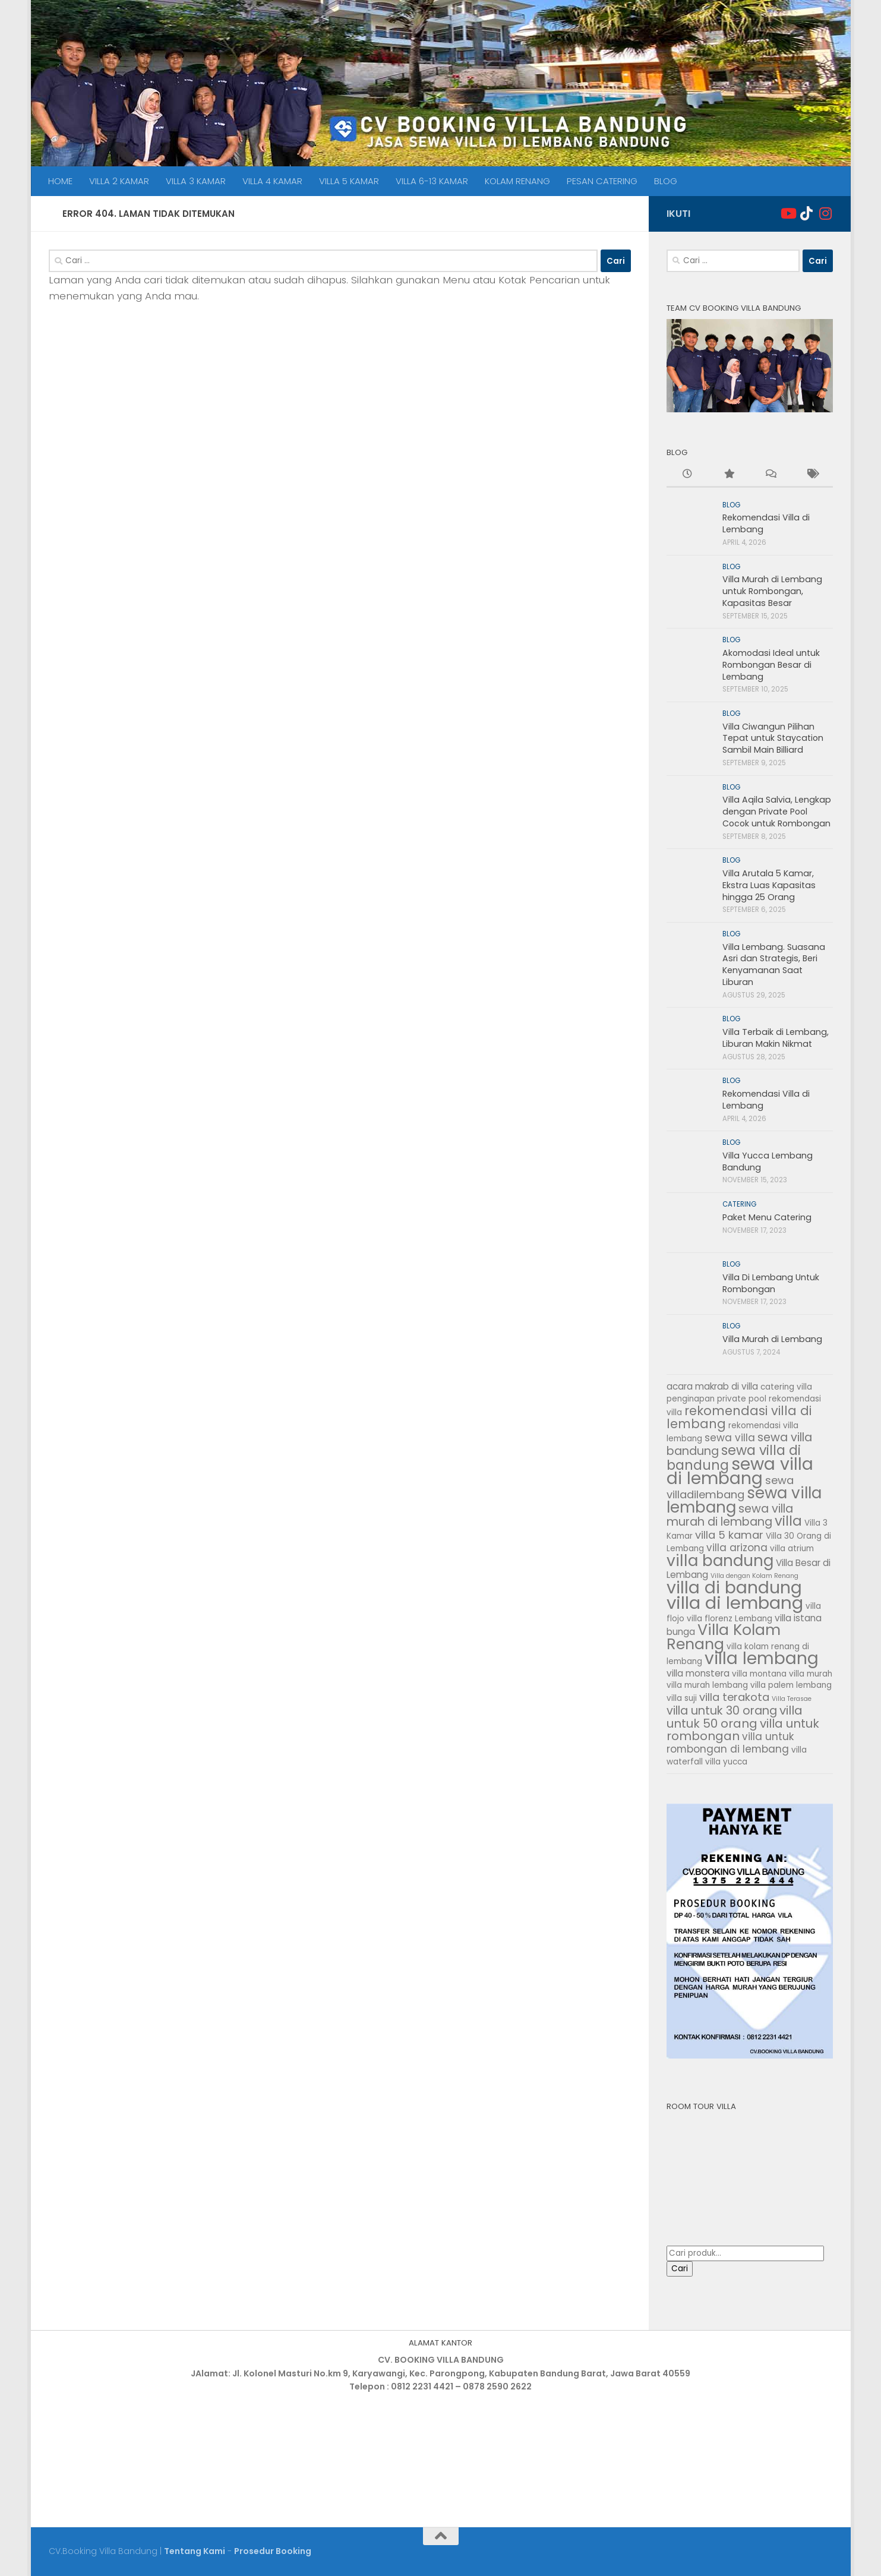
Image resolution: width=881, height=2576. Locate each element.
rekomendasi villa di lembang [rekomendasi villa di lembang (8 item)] (739, 1417)
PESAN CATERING (602, 181)
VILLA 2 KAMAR (119, 181)
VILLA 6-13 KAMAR (432, 181)
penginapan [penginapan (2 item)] (691, 1398)
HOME (60, 181)
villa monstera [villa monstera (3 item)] (698, 1673)
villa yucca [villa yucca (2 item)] (726, 1761)
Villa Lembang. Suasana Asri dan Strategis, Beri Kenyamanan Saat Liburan (773, 964)
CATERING (739, 1204)
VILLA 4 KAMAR (272, 181)
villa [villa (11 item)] (788, 1520)
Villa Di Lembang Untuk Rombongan (770, 1283)
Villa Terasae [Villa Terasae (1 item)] (791, 1698)
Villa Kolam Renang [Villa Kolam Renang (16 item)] (724, 1637)
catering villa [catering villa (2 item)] (786, 1387)
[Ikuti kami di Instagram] (826, 213)
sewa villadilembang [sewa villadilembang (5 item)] (730, 1487)
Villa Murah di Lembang (772, 1339)
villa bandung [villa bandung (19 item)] (720, 1560)
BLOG (665, 181)
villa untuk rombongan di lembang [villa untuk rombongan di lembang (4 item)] (730, 1742)
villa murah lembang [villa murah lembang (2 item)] (707, 1685)
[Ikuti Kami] (788, 213)
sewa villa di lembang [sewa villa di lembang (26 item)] (740, 1471)
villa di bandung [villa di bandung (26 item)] (734, 1587)
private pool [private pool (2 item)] (741, 1398)
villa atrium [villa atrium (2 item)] (792, 1548)
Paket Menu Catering (766, 1217)
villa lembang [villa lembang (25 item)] (762, 1658)
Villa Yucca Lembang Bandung (767, 1161)
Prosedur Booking (272, 2551)
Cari (679, 2268)
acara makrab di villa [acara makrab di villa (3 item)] (712, 1386)
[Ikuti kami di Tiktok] (807, 213)
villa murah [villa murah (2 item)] (810, 1674)
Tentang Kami (194, 2551)
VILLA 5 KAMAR (349, 181)
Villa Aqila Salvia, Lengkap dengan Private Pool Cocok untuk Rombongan (776, 811)
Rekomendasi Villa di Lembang (766, 523)
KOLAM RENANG (517, 181)
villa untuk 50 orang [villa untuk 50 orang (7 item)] (735, 1717)
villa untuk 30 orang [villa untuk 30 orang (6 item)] (722, 1711)
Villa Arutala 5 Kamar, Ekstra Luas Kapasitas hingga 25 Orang (769, 884)
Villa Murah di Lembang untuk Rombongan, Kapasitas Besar (772, 590)
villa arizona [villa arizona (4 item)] (737, 1547)
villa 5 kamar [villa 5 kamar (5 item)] (729, 1534)
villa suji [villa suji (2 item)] (682, 1698)
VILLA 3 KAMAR (196, 181)
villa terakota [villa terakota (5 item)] (734, 1697)
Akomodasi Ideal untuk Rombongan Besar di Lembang (771, 664)
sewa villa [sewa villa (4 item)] (730, 1438)
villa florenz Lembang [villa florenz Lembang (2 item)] (729, 1618)
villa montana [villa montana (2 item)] (759, 1674)
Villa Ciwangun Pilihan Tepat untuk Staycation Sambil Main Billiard (772, 738)
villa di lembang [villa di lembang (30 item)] (735, 1602)
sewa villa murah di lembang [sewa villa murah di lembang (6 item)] (730, 1515)
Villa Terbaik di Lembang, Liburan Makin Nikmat (775, 1038)
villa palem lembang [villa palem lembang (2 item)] (791, 1685)
